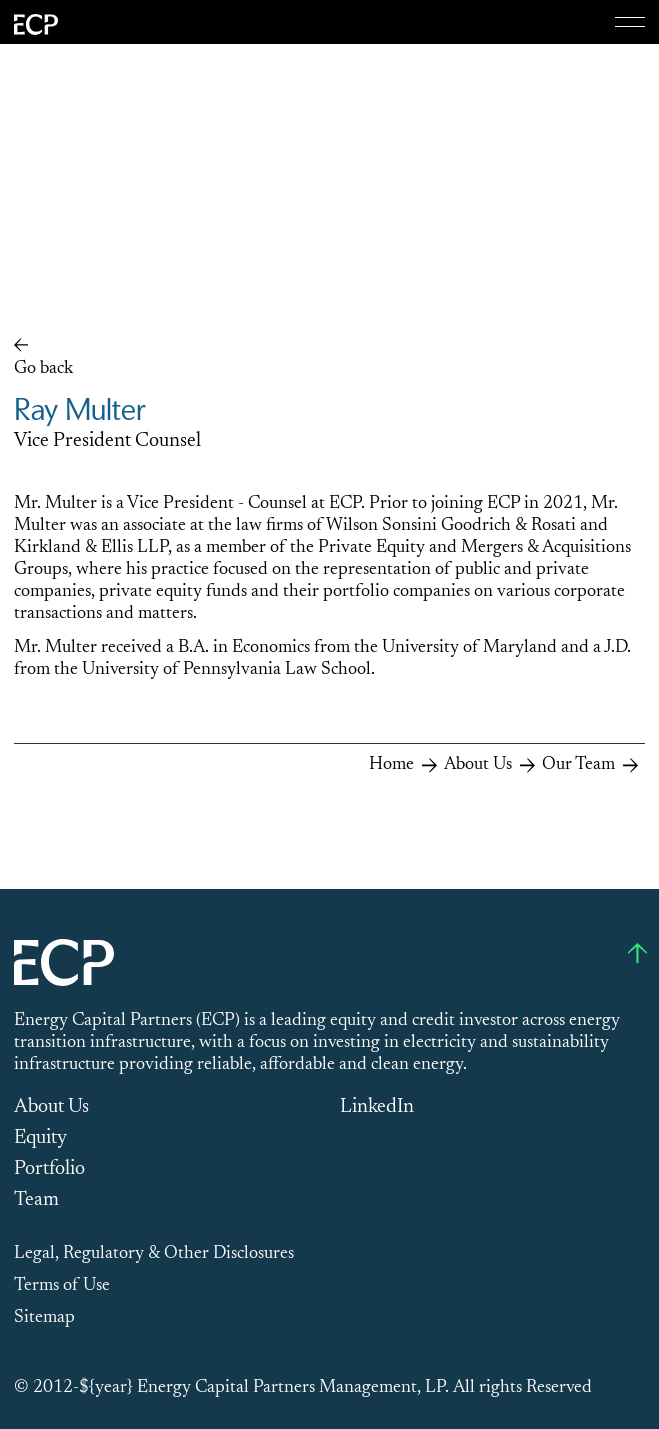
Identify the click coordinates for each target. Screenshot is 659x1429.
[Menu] (630, 22)
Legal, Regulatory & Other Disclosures (154, 1254)
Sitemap (44, 1318)
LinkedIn (377, 1107)
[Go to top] (637, 953)
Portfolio (49, 1169)
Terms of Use (62, 1286)
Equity (40, 1138)
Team (36, 1200)
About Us (51, 1107)
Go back (43, 369)
